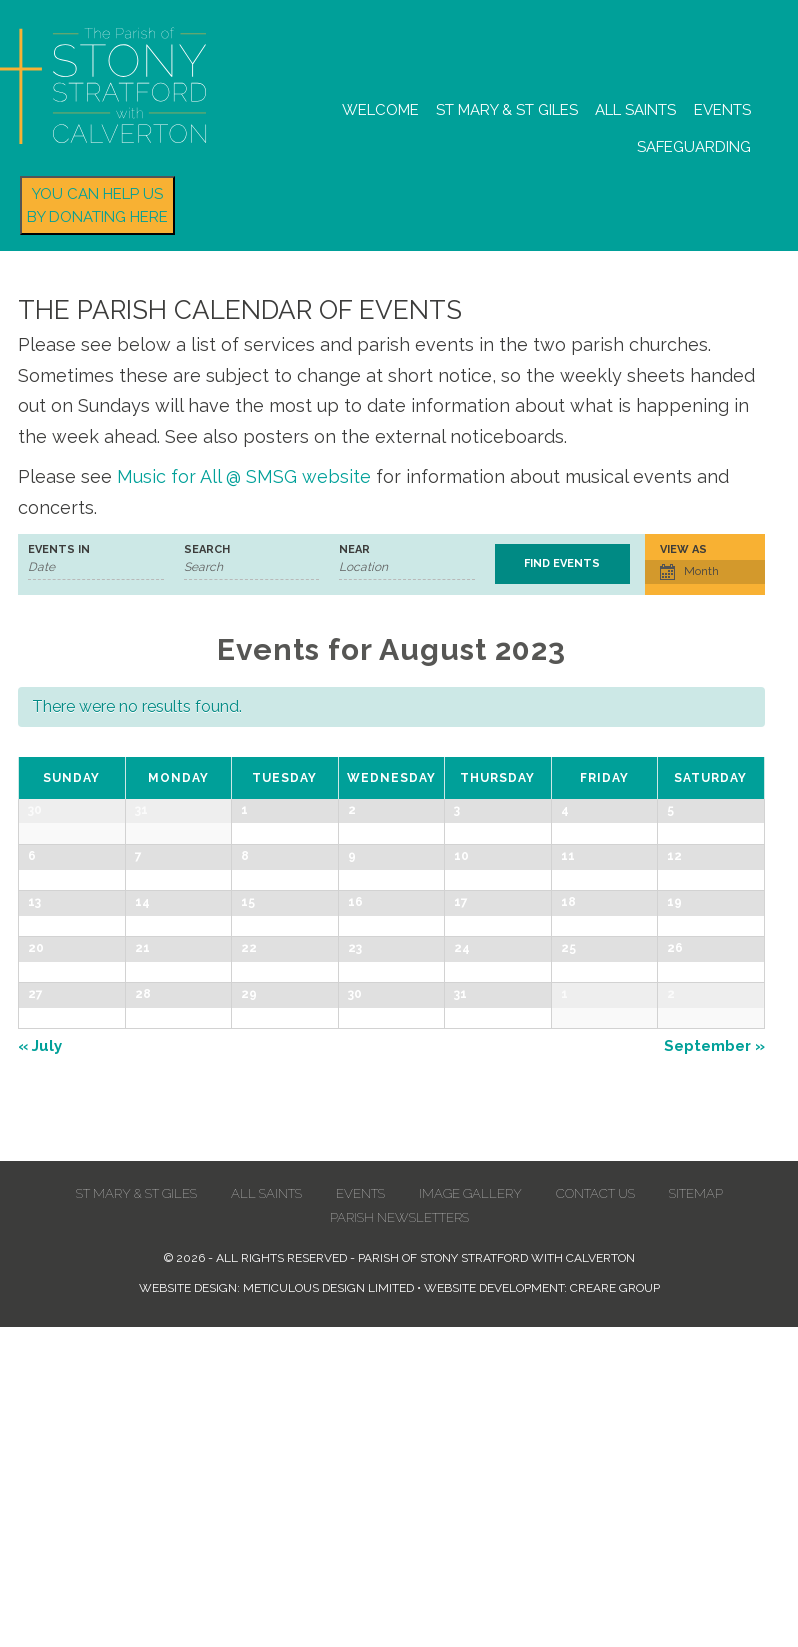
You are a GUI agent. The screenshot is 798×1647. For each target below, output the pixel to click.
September (714, 1366)
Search (207, 549)
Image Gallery (470, 1513)
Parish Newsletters (399, 1537)
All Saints (635, 110)
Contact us (595, 1513)
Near (354, 549)
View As (683, 549)
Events (722, 110)
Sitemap (696, 1513)
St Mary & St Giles (507, 110)
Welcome (380, 110)
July (40, 1366)
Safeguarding (694, 147)
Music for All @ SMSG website (244, 476)
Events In (59, 549)
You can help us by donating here (97, 205)
